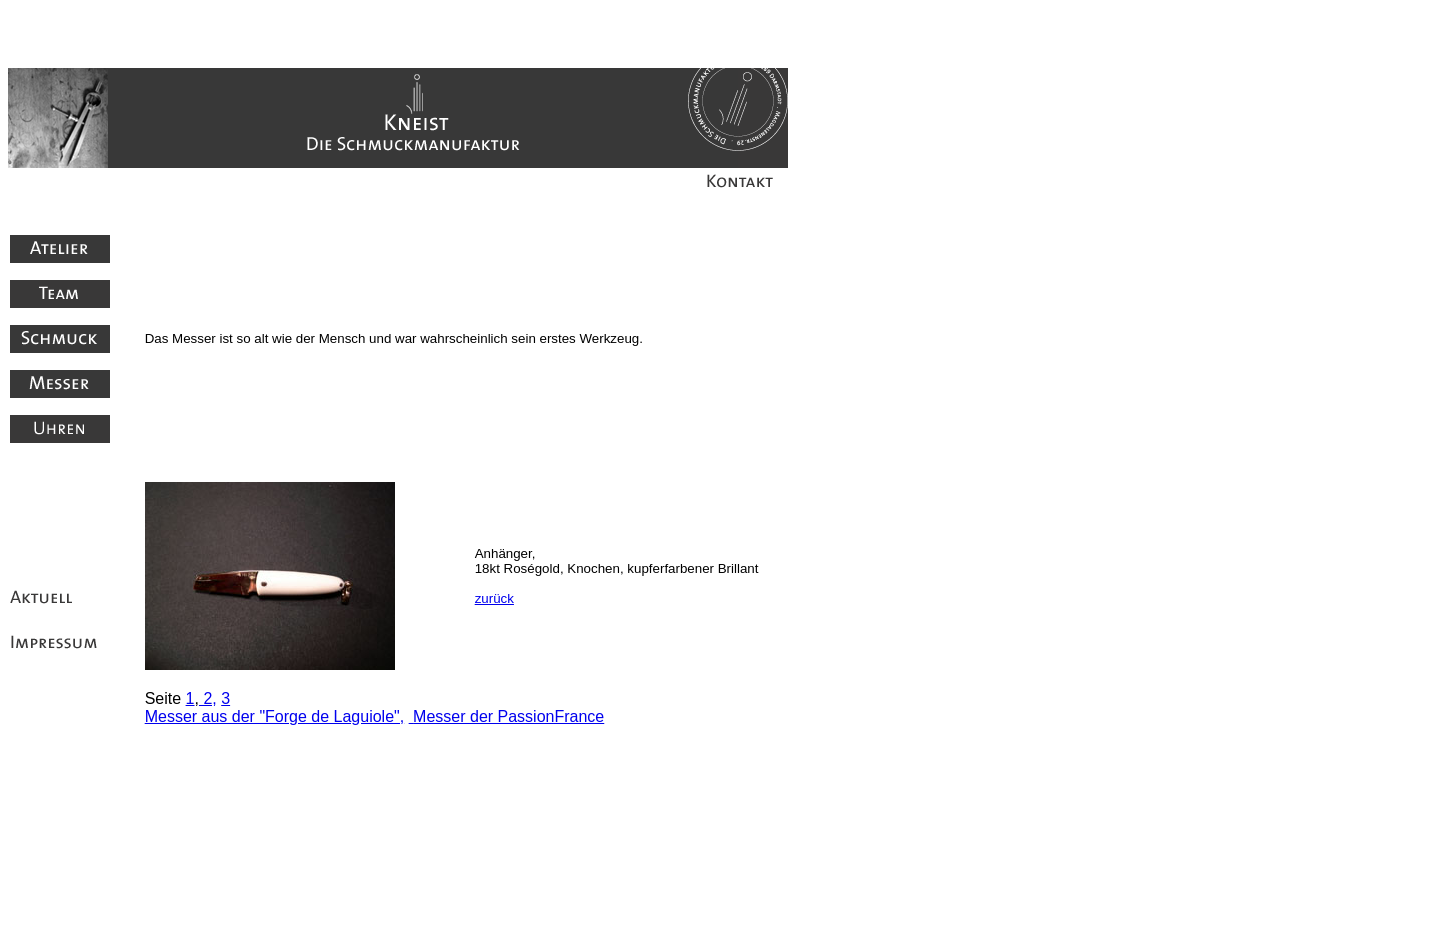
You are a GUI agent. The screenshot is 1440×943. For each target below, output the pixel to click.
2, (208, 698)
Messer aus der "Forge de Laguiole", (275, 716)
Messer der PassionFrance (508, 716)
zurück (494, 598)
